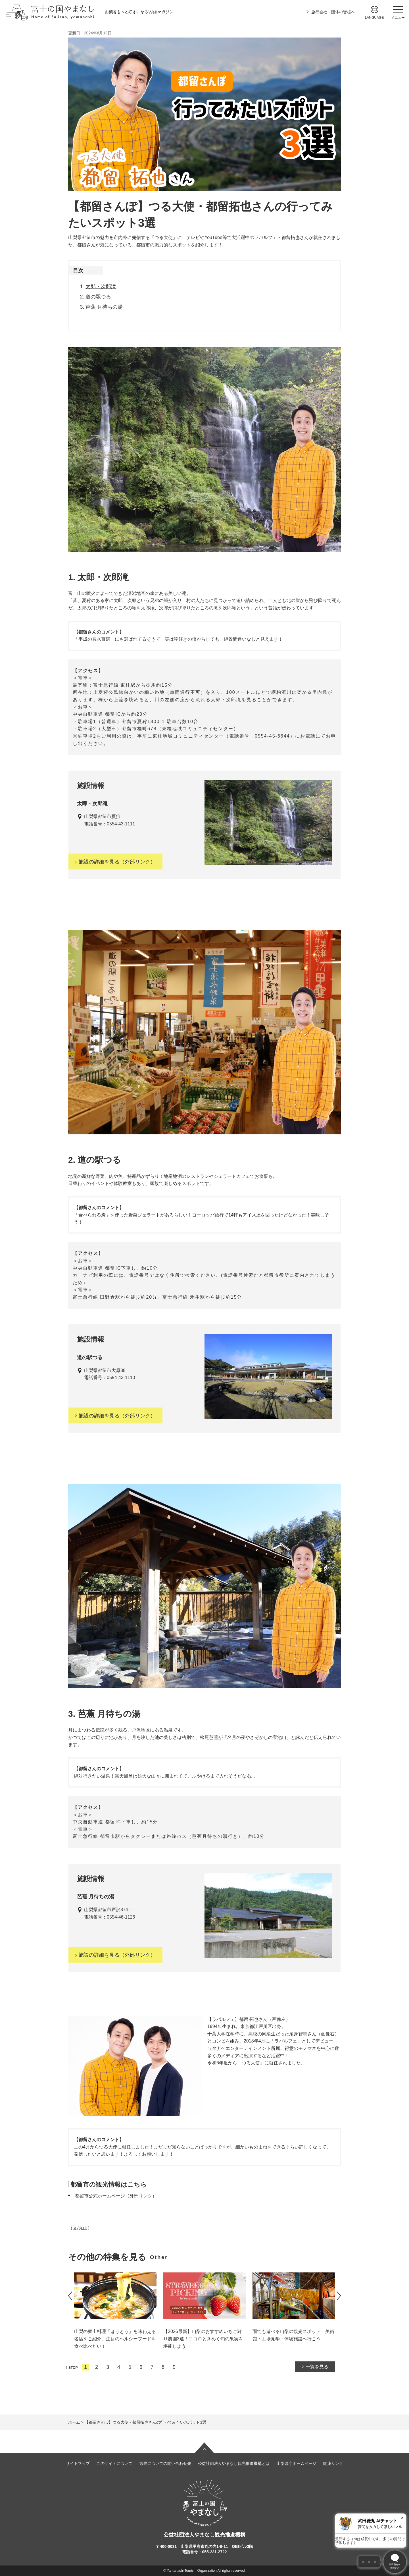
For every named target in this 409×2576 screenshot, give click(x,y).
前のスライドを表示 (70, 2295)
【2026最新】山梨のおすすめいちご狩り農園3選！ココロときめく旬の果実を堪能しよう (203, 2338)
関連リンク (333, 2463)
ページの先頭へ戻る (204, 2447)
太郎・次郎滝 (100, 286)
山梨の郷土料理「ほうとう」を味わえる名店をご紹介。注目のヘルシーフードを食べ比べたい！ (115, 2338)
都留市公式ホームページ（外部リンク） (116, 2195)
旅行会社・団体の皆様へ (333, 12)
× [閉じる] (402, 2517)
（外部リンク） (115, 862)
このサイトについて (114, 2463)
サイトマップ (78, 2463)
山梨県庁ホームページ (296, 2463)
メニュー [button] (398, 18)
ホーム (74, 2422)
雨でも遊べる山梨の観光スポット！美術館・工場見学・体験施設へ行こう (293, 2335)
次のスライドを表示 (339, 2295)
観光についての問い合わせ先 (165, 2463)
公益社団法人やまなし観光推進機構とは (234, 2463)
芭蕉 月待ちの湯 (104, 307)
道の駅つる (98, 297)
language (374, 18)
